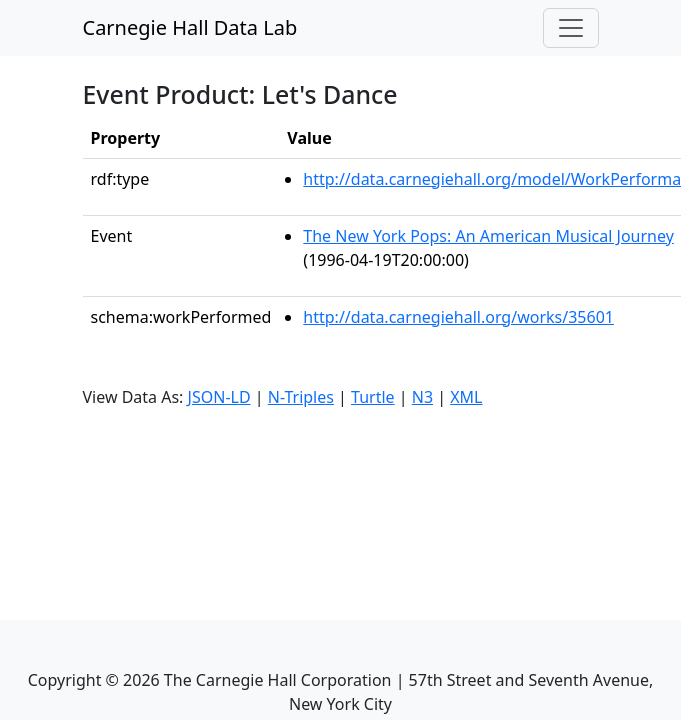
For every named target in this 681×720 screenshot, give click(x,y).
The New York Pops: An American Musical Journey (488, 236)
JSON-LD (219, 397)
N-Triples (301, 397)
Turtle (373, 397)
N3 (422, 397)
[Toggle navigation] (571, 28)
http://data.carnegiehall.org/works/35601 (458, 317)
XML (466, 397)
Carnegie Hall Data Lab (190, 27)
